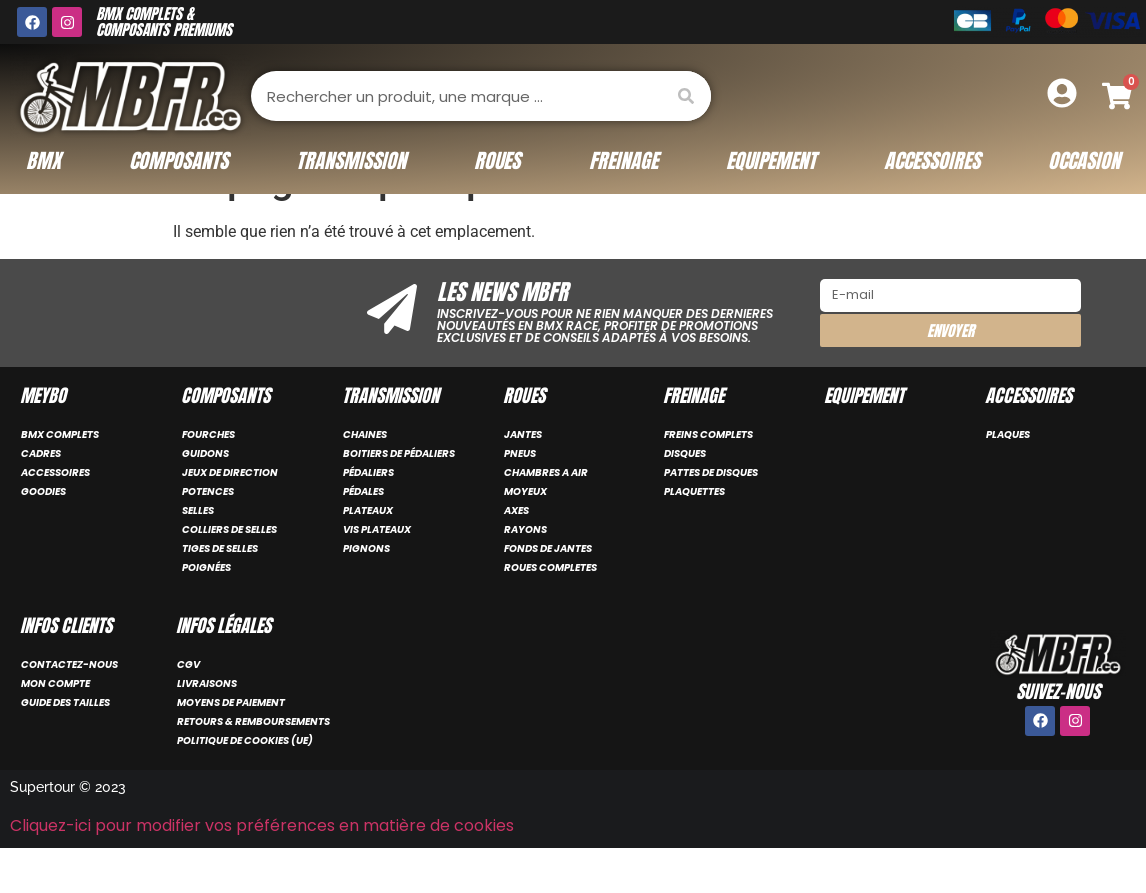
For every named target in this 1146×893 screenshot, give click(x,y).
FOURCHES (208, 480)
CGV (188, 710)
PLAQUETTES (694, 537)
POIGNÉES (206, 613)
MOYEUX (525, 537)
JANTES (523, 480)
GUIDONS (205, 499)
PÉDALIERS (368, 518)
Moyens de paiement (231, 748)
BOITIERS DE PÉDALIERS (399, 499)
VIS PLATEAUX (377, 575)
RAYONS (525, 575)
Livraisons (207, 729)
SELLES (198, 556)
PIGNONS (366, 594)
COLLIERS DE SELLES (229, 575)
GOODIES (43, 537)
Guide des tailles (65, 748)
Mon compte (55, 729)
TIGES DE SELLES (220, 594)
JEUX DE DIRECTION (230, 518)
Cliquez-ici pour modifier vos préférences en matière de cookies (262, 871)
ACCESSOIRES (55, 518)
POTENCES (208, 537)
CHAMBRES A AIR (546, 518)
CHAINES (365, 480)
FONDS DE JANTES (548, 594)
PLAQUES (1008, 480)
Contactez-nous (69, 710)
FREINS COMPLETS (708, 480)
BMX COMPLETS (60, 480)
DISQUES (685, 499)
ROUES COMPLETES (550, 613)
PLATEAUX (368, 556)
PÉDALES (363, 537)
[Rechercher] (686, 96)
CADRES (41, 499)
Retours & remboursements (253, 767)
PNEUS (520, 499)
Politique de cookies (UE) (245, 786)
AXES (516, 556)
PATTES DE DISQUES (711, 518)
